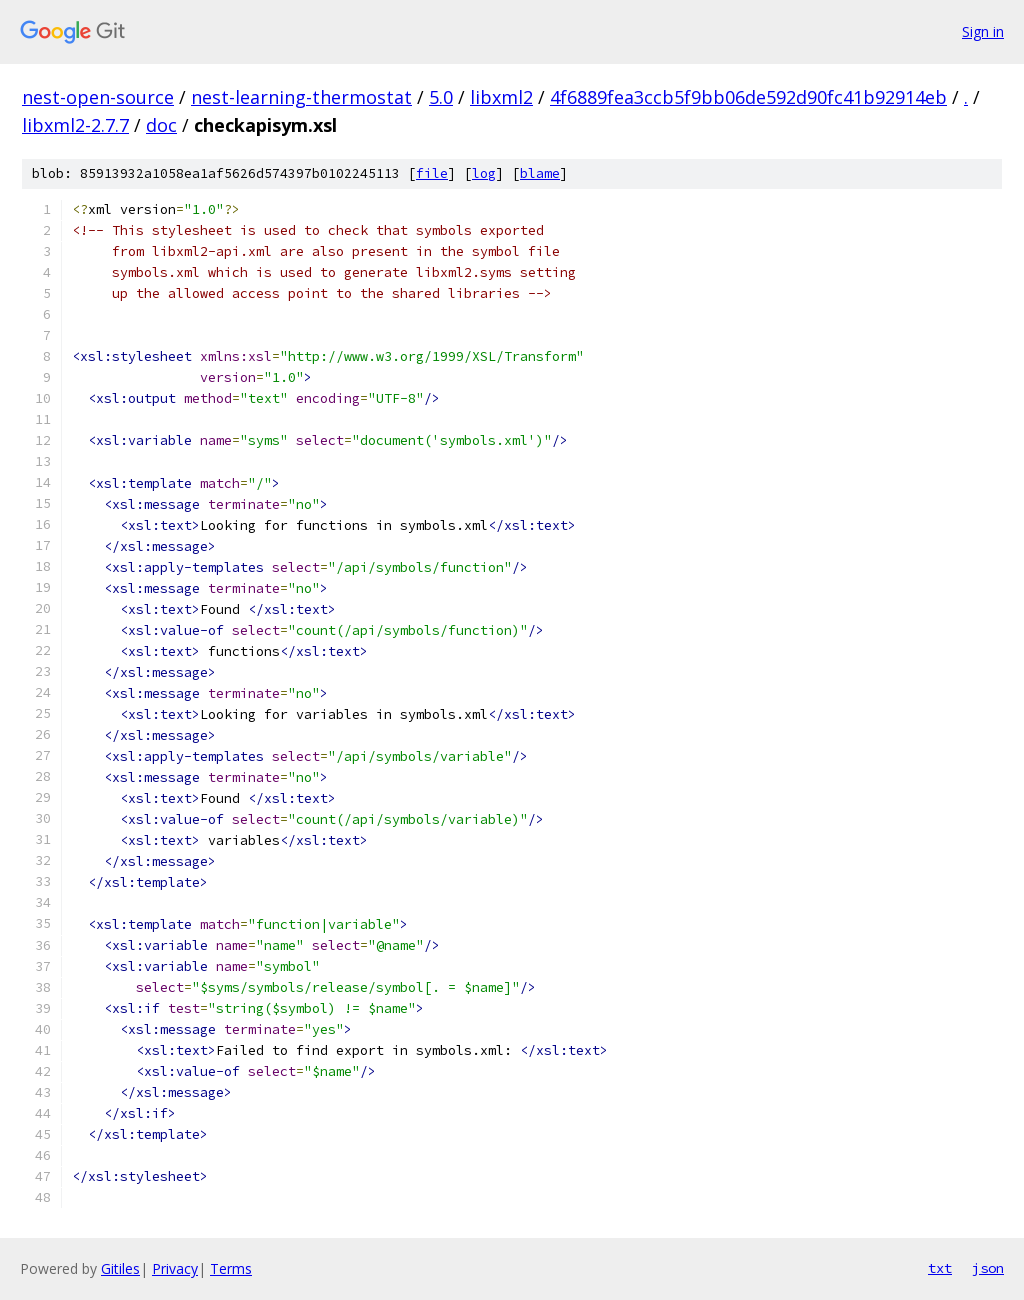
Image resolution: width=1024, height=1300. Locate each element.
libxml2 (501, 97)
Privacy (175, 1268)
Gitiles (120, 1268)
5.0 (441, 97)
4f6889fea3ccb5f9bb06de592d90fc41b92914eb (748, 97)
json (988, 1268)
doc (161, 125)
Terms (231, 1268)
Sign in (983, 31)
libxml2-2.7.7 (75, 125)
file (432, 173)
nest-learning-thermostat (301, 97)
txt (940, 1268)
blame (540, 173)
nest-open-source (98, 97)
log (484, 173)
